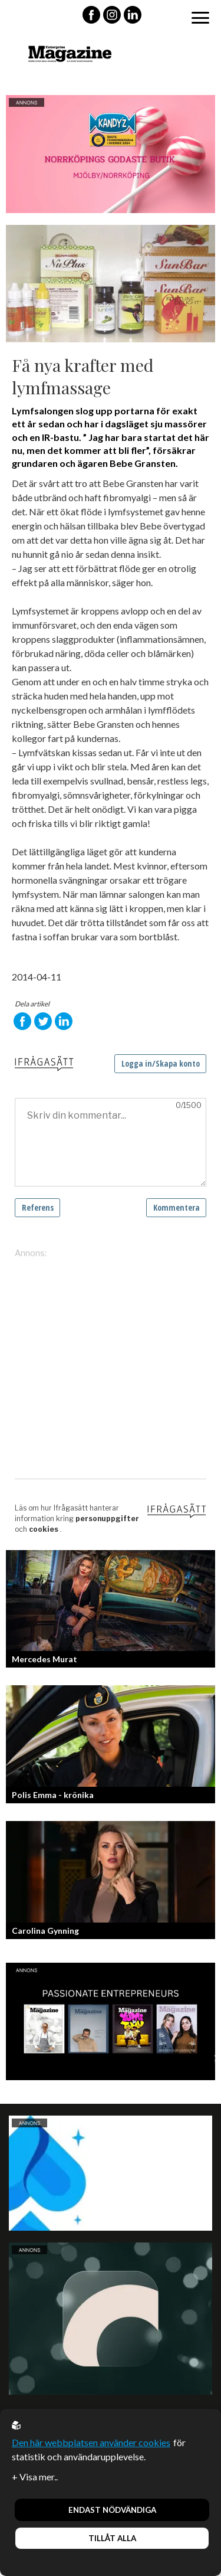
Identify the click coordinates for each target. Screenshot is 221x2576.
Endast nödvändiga (112, 2510)
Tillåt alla (112, 2538)
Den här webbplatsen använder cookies (91, 2442)
